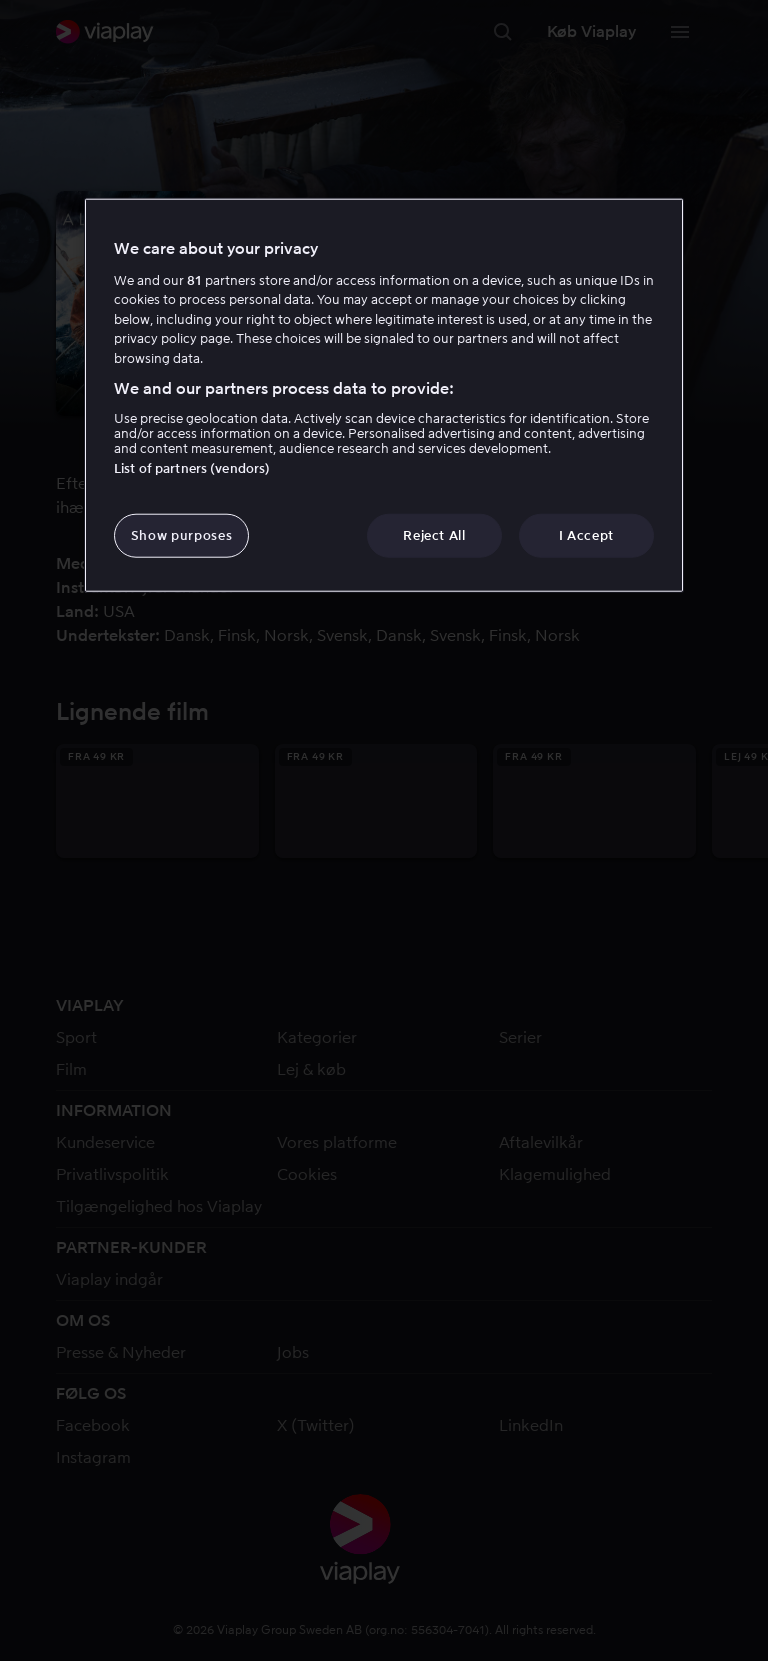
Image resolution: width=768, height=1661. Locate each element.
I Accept (586, 534)
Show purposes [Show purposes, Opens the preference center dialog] (181, 534)
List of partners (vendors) (192, 467)
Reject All (434, 534)
